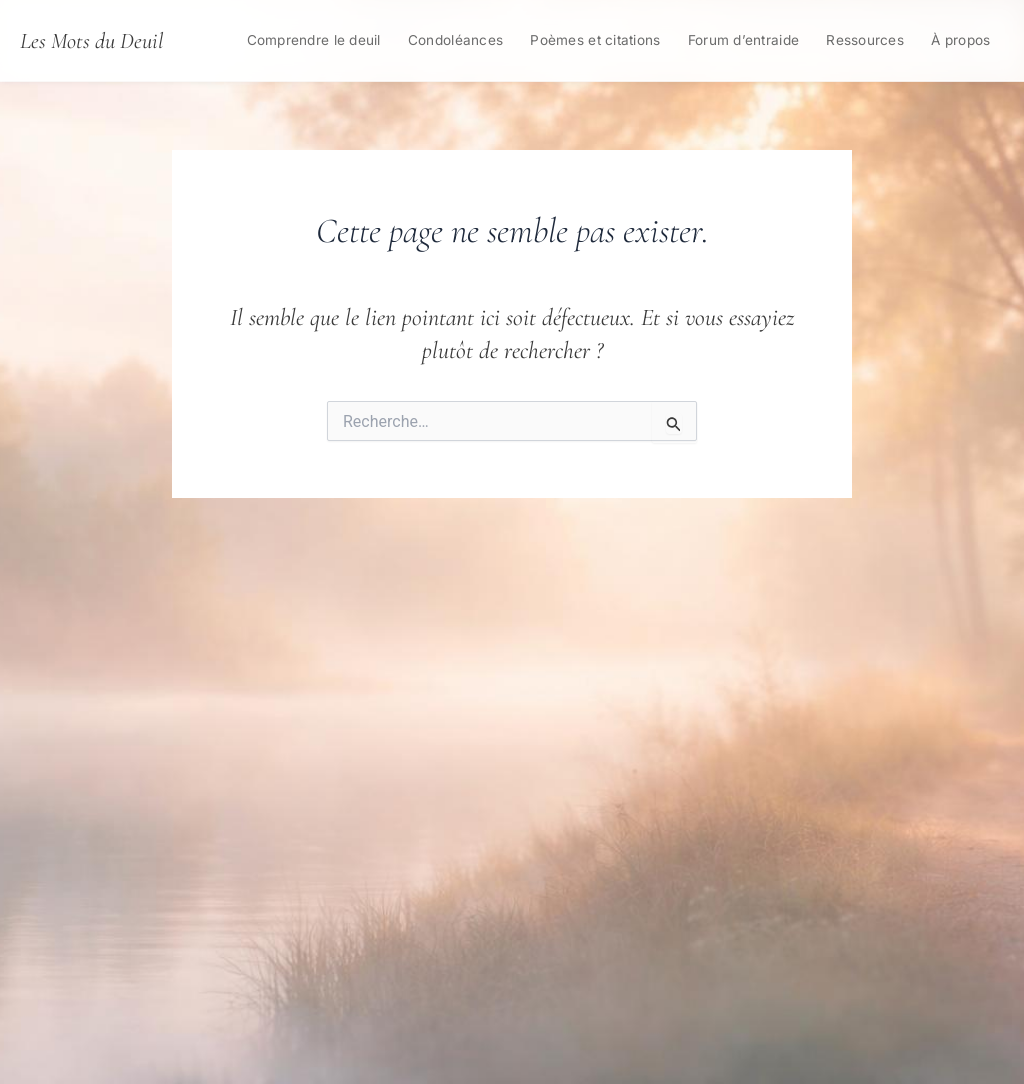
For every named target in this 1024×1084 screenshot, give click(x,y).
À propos (960, 40)
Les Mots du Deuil (91, 40)
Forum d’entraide (743, 40)
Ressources (865, 40)
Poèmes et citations (595, 40)
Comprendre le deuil (314, 40)
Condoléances (455, 40)
